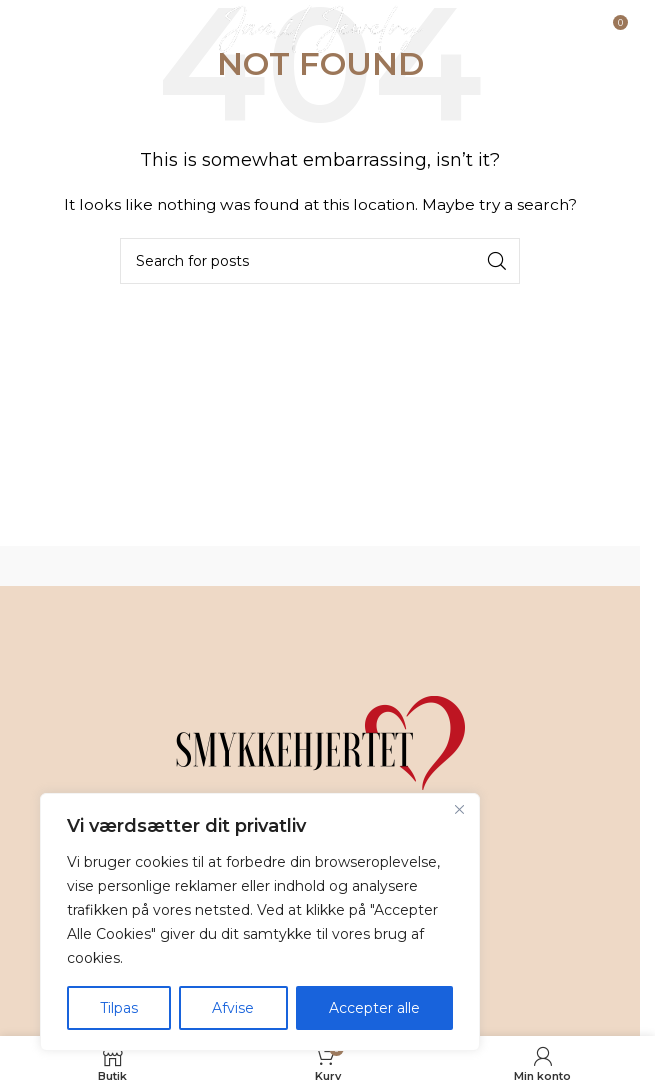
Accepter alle (374, 1008)
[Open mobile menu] (66, 30)
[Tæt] (459, 810)
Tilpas (119, 1008)
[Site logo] (320, 29)
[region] (260, 922)
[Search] (320, 261)
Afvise (233, 1008)
